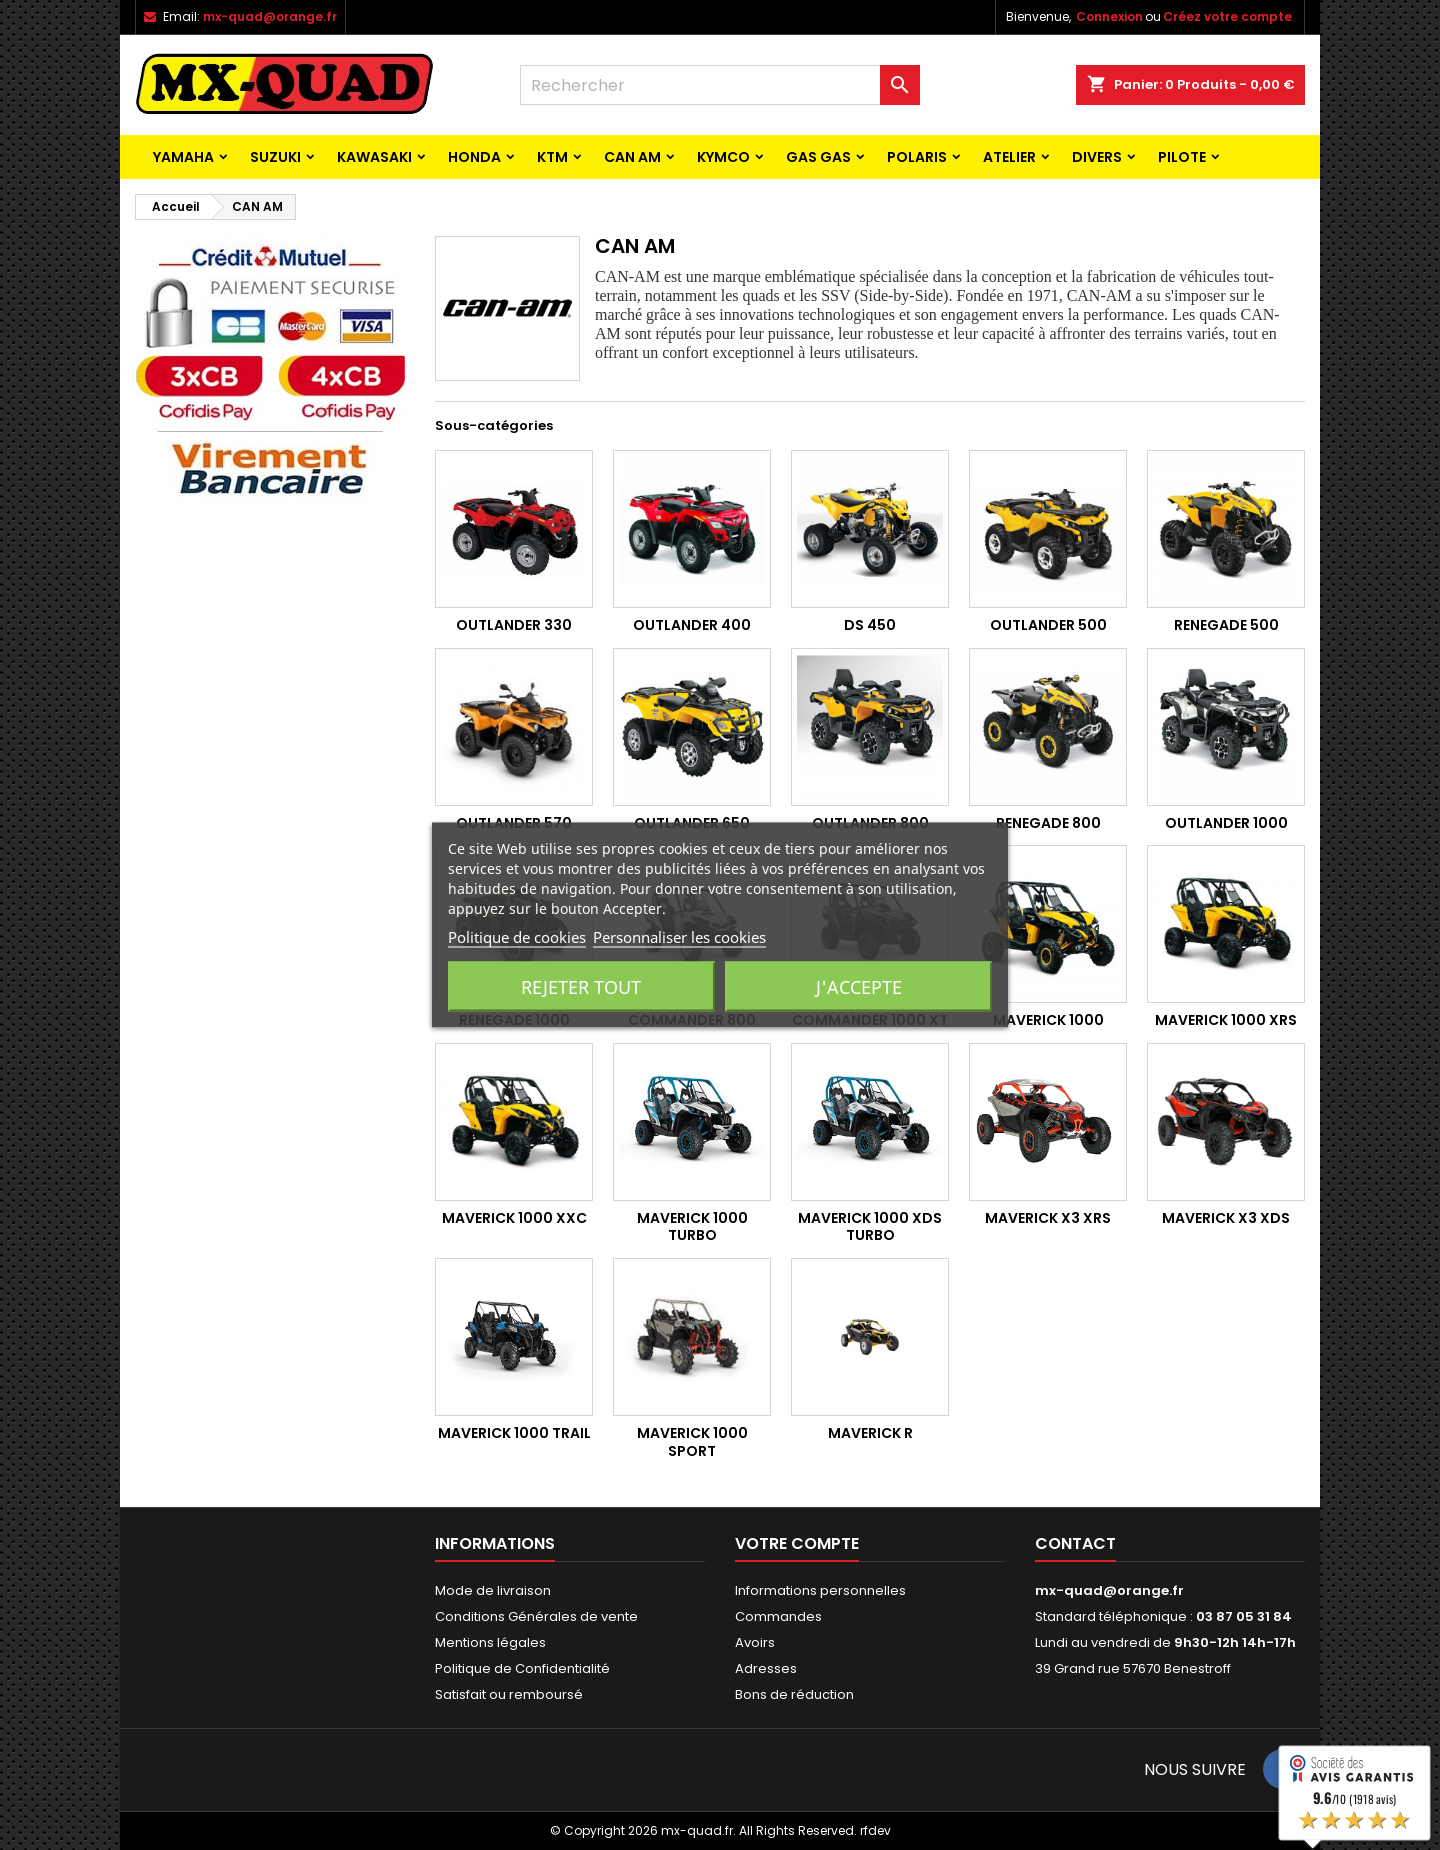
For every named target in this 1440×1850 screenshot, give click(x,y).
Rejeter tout (581, 987)
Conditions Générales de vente (536, 1616)
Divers (1097, 157)
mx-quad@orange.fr (270, 16)
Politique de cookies (517, 937)
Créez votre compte (1227, 16)
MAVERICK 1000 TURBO (692, 1227)
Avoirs (755, 1642)
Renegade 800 (1048, 823)
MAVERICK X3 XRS (1048, 1218)
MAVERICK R (870, 1433)
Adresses (766, 1668)
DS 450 (870, 625)
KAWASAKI (374, 157)
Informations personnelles (820, 1590)
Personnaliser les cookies (679, 937)
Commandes (778, 1616)
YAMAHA (183, 157)
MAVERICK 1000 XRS (1226, 1020)
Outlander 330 (514, 625)
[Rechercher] (720, 85)
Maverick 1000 (1048, 1020)
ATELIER (1009, 157)
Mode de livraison (493, 1590)
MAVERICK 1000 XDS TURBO (870, 1227)
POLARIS (917, 157)
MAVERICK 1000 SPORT (692, 1442)
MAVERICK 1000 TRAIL (514, 1433)
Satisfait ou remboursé (509, 1694)
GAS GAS (818, 157)
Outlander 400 (692, 625)
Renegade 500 (1226, 625)
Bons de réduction (794, 1694)
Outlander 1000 (1226, 823)
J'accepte (859, 987)
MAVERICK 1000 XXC (514, 1218)
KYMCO (723, 157)
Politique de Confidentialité (522, 1668)
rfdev (875, 1830)
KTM (552, 157)
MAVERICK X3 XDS (1226, 1218)
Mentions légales (490, 1642)
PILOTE (1182, 157)
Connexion (1109, 16)
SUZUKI (275, 157)
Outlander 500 (1048, 625)
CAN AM (632, 157)
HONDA (474, 157)
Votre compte (797, 1543)
